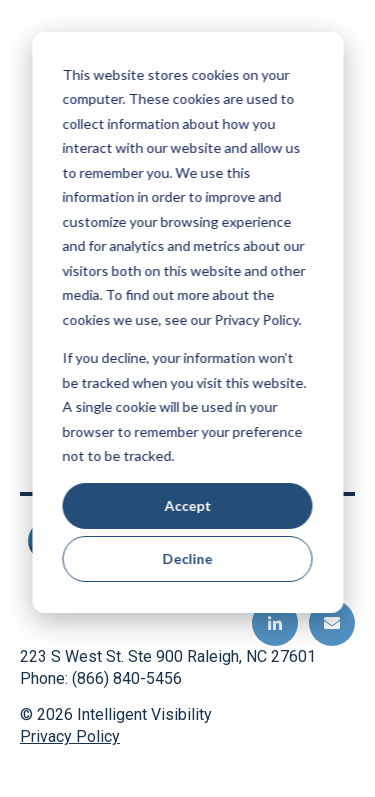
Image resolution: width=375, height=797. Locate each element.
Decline (188, 558)
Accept (187, 505)
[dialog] (187, 322)
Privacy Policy (70, 736)
